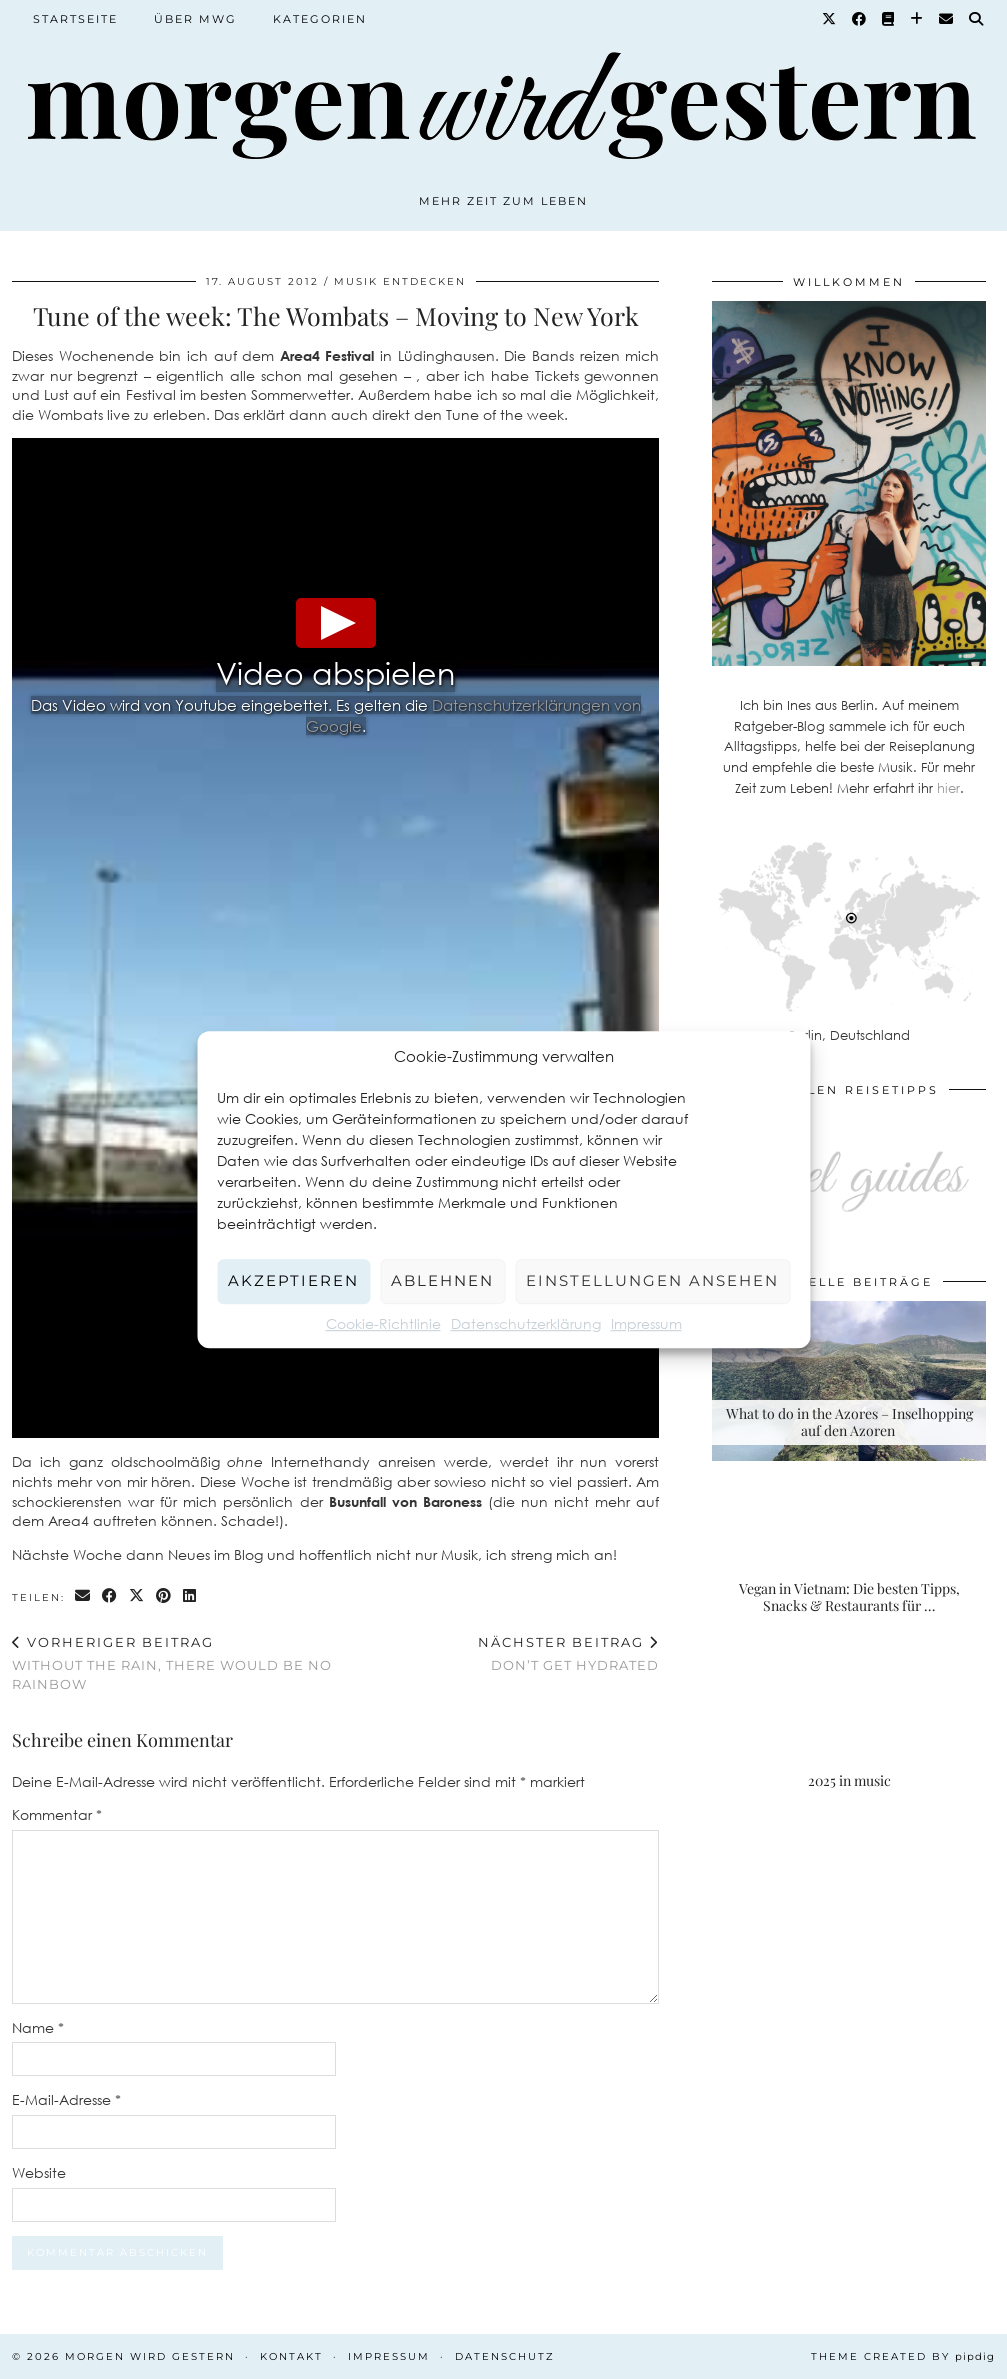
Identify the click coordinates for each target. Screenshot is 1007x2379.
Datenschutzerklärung (526, 1323)
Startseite (75, 19)
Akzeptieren (293, 1280)
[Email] (947, 19)
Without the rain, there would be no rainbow (174, 1663)
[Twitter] (830, 19)
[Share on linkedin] (190, 1596)
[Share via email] (83, 1596)
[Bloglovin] (917, 19)
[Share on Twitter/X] (137, 1596)
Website (39, 2172)
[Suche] (977, 19)
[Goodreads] (889, 19)
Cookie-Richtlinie (383, 1323)
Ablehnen (442, 1280)
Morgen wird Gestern (150, 2356)
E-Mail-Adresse (66, 2099)
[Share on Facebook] (110, 1596)
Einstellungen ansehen (652, 1280)
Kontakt (291, 2356)
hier (948, 788)
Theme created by (903, 2356)
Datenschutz (505, 2356)
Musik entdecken (400, 281)
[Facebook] (860, 19)
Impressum (646, 1323)
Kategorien (320, 19)
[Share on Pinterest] (164, 1596)
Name (38, 2027)
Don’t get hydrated (568, 1653)
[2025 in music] (849, 1731)
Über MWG (195, 19)
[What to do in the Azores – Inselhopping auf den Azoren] (849, 1381)
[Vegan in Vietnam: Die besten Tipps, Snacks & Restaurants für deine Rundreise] (849, 1556)
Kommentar (57, 1814)
